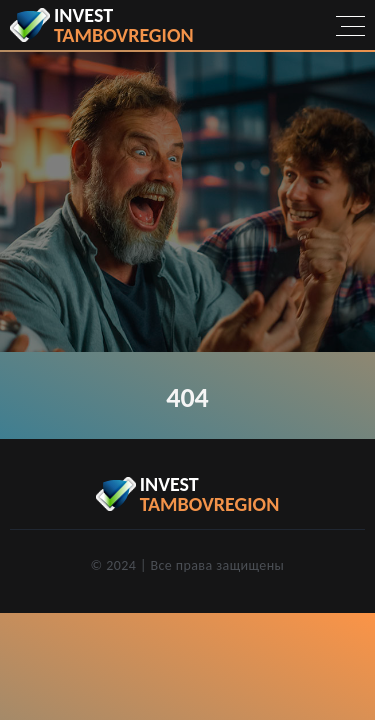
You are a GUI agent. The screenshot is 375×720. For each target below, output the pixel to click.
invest (124, 25)
